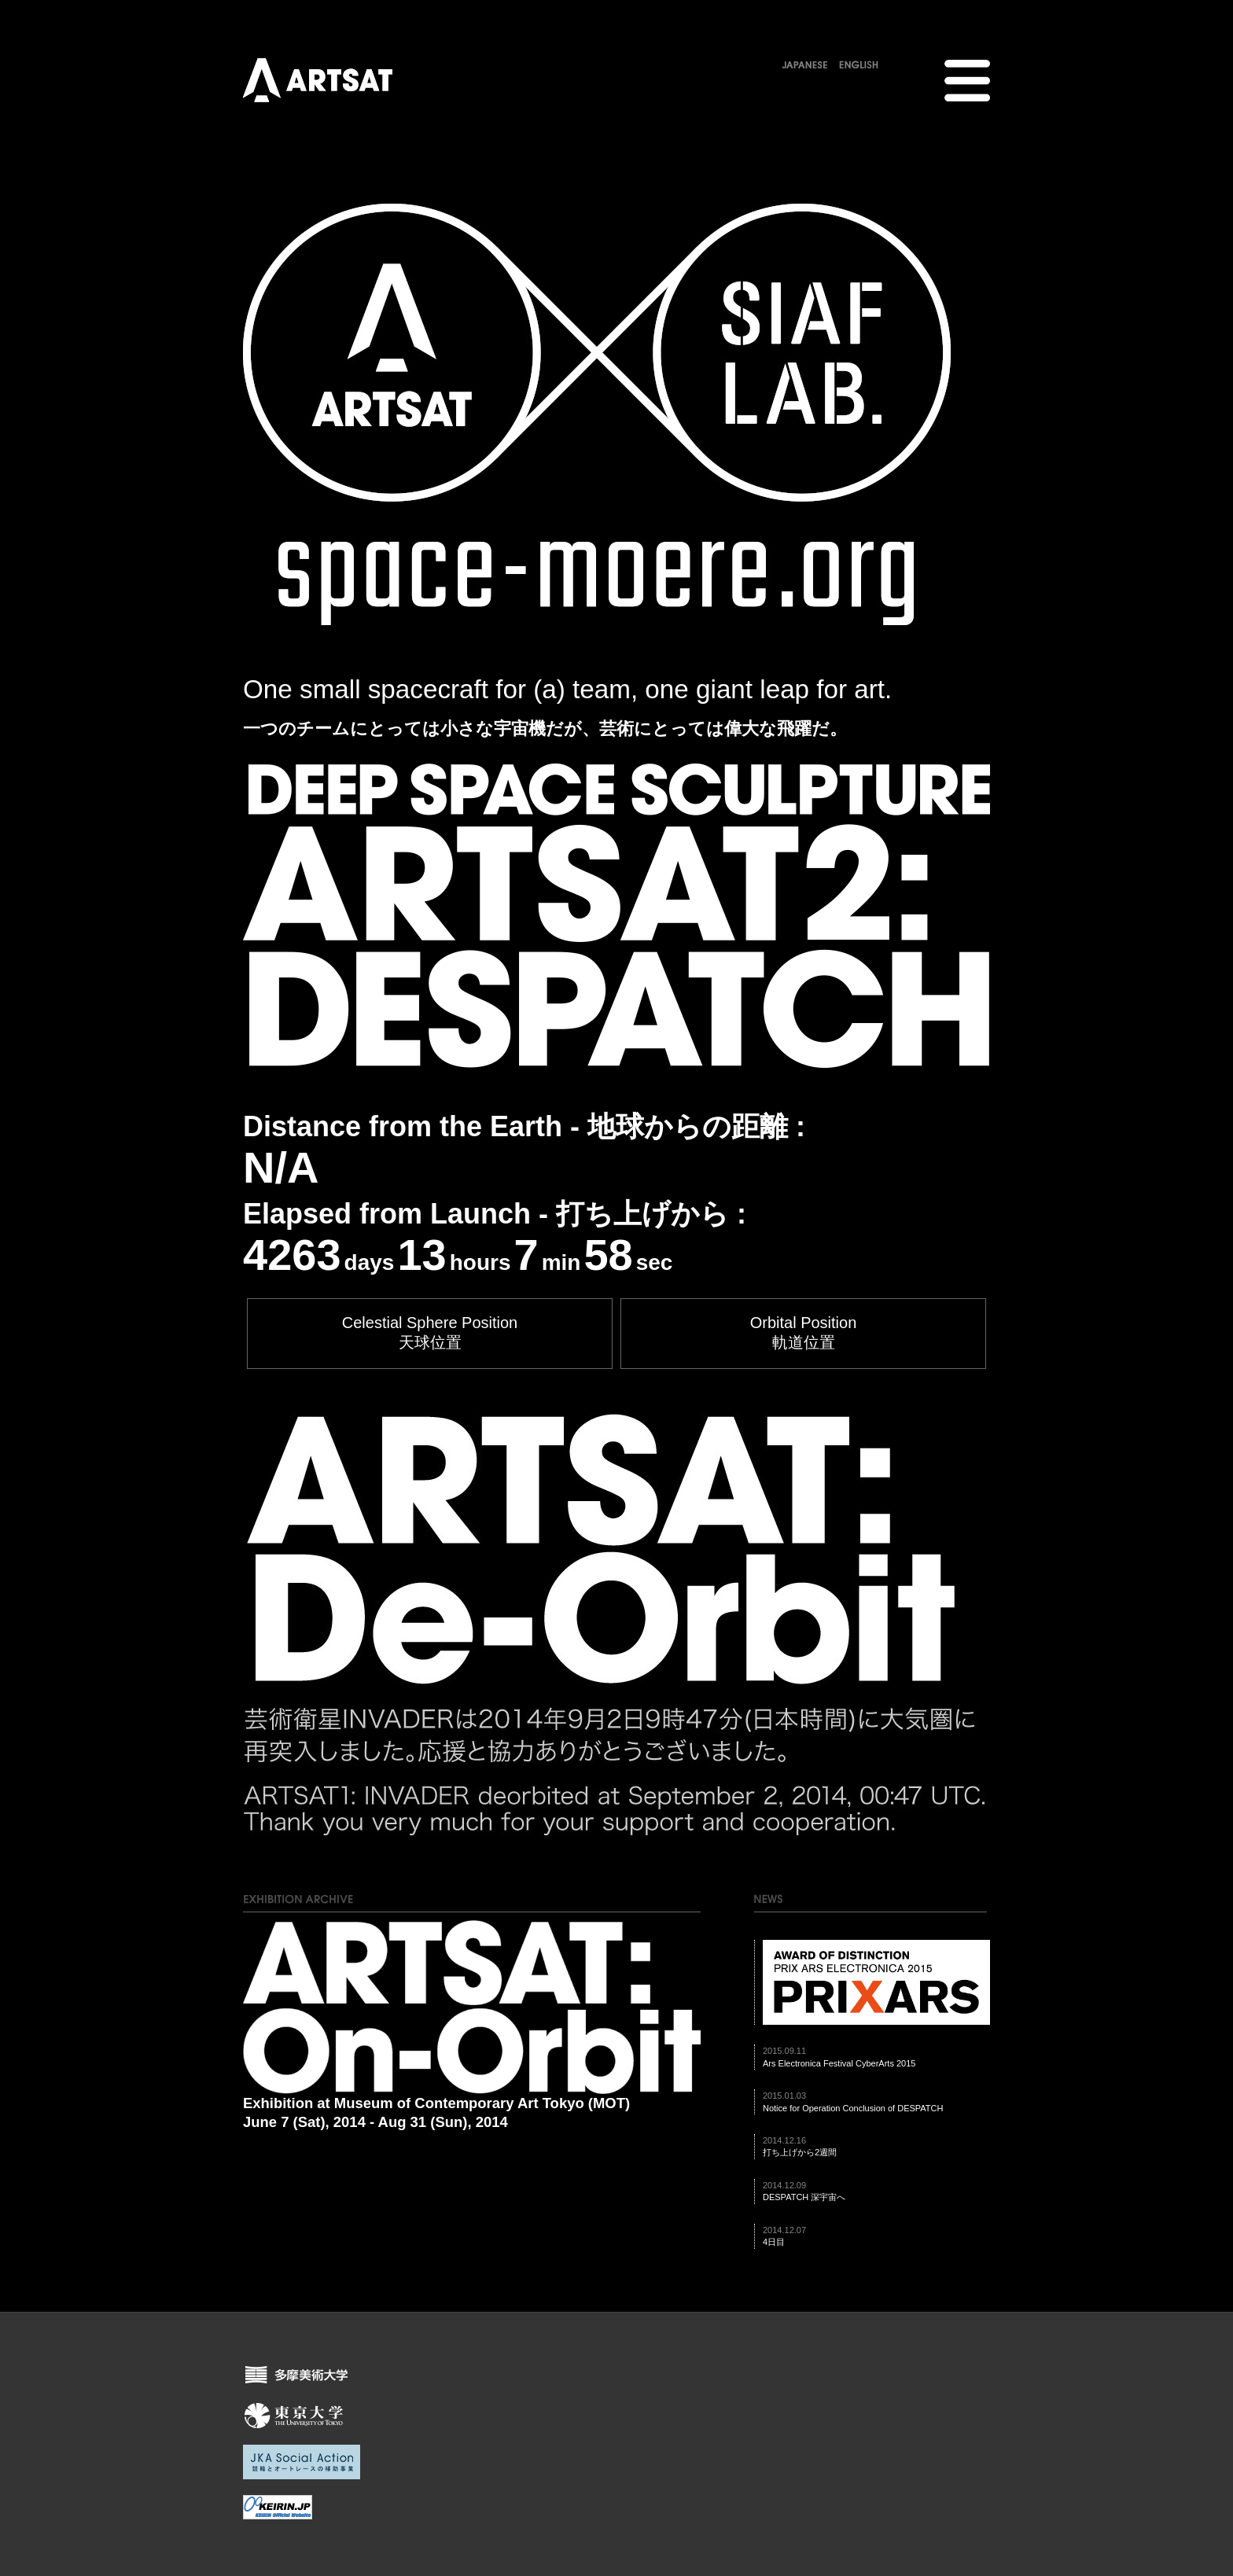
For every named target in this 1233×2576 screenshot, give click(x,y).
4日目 (774, 2242)
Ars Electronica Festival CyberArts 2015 (839, 2063)
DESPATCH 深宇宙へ (804, 2197)
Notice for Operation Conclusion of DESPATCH (853, 2108)
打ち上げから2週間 (800, 2152)
